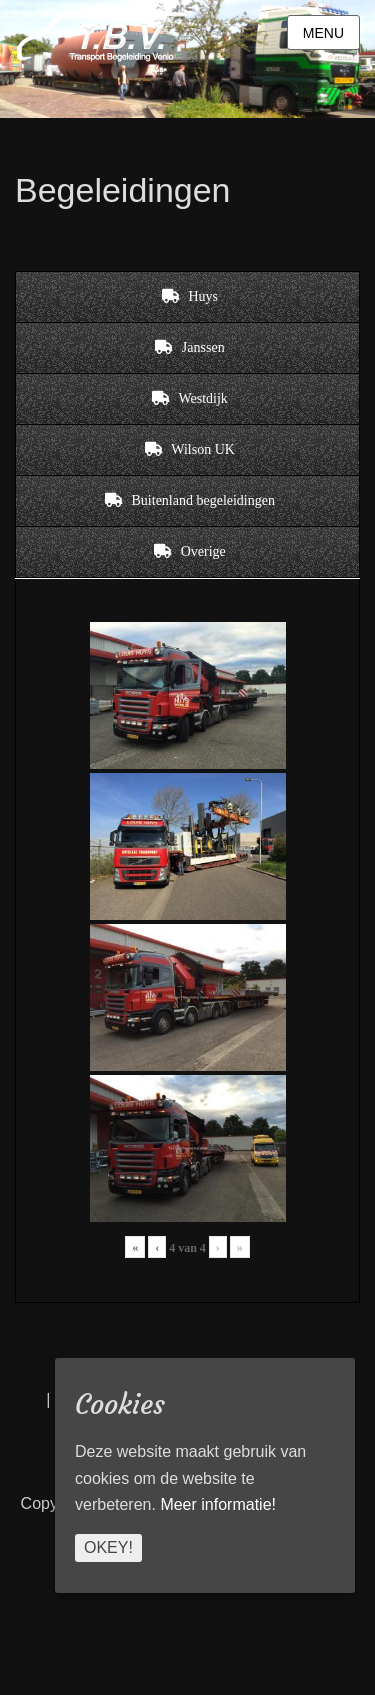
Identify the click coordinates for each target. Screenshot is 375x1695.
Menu (323, 33)
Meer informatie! (218, 1504)
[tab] (187, 297)
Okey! (108, 1547)
